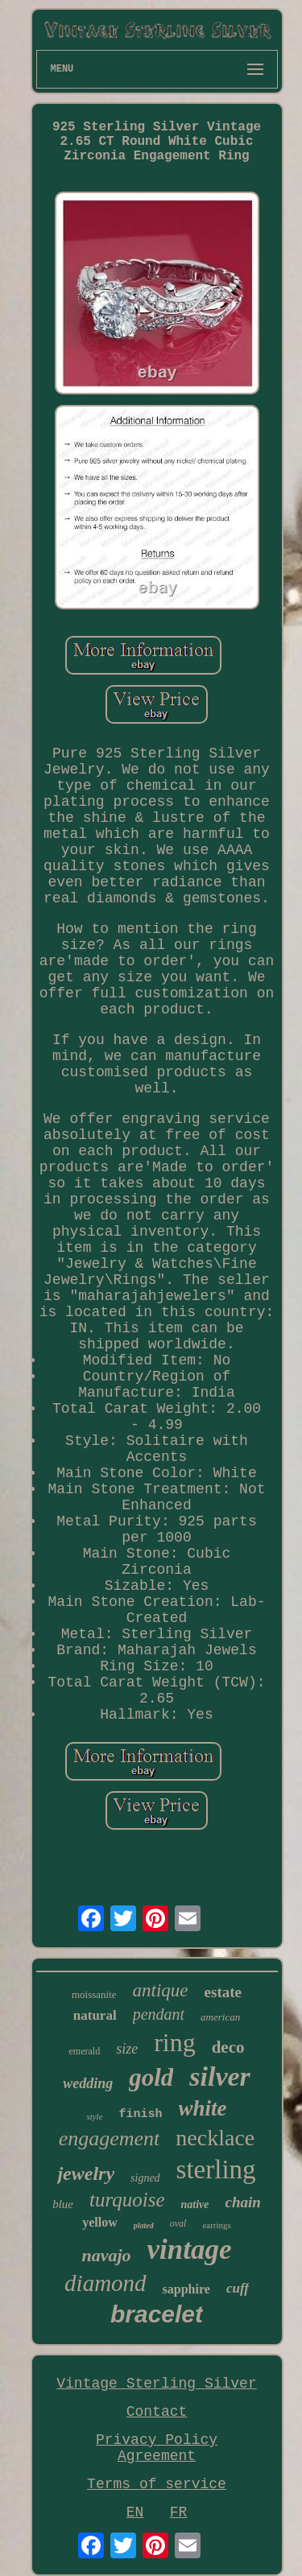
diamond (105, 2283)
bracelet (156, 2314)
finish (141, 2114)
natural (95, 2015)
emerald (84, 2051)
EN (135, 2512)
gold (151, 2077)
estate (223, 1992)
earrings (216, 2225)
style (94, 2116)
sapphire (186, 2289)
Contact (157, 2412)
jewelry (85, 2173)
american (220, 2017)
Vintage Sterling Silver (156, 2384)
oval (178, 2223)
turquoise (127, 2200)
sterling (216, 2169)
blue (62, 2204)
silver (219, 2076)
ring (175, 2042)
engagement (109, 2138)
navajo (105, 2255)
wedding (88, 2083)
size (127, 2049)
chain (243, 2202)
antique (160, 1990)
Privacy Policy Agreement (156, 2448)
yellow (100, 2222)
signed (145, 2178)
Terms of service (156, 2484)
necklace (215, 2137)
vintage (189, 2249)
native (195, 2204)
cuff (237, 2288)
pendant (158, 2014)
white (203, 2108)
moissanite (94, 1994)
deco (228, 2047)
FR (179, 2512)
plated (144, 2225)
